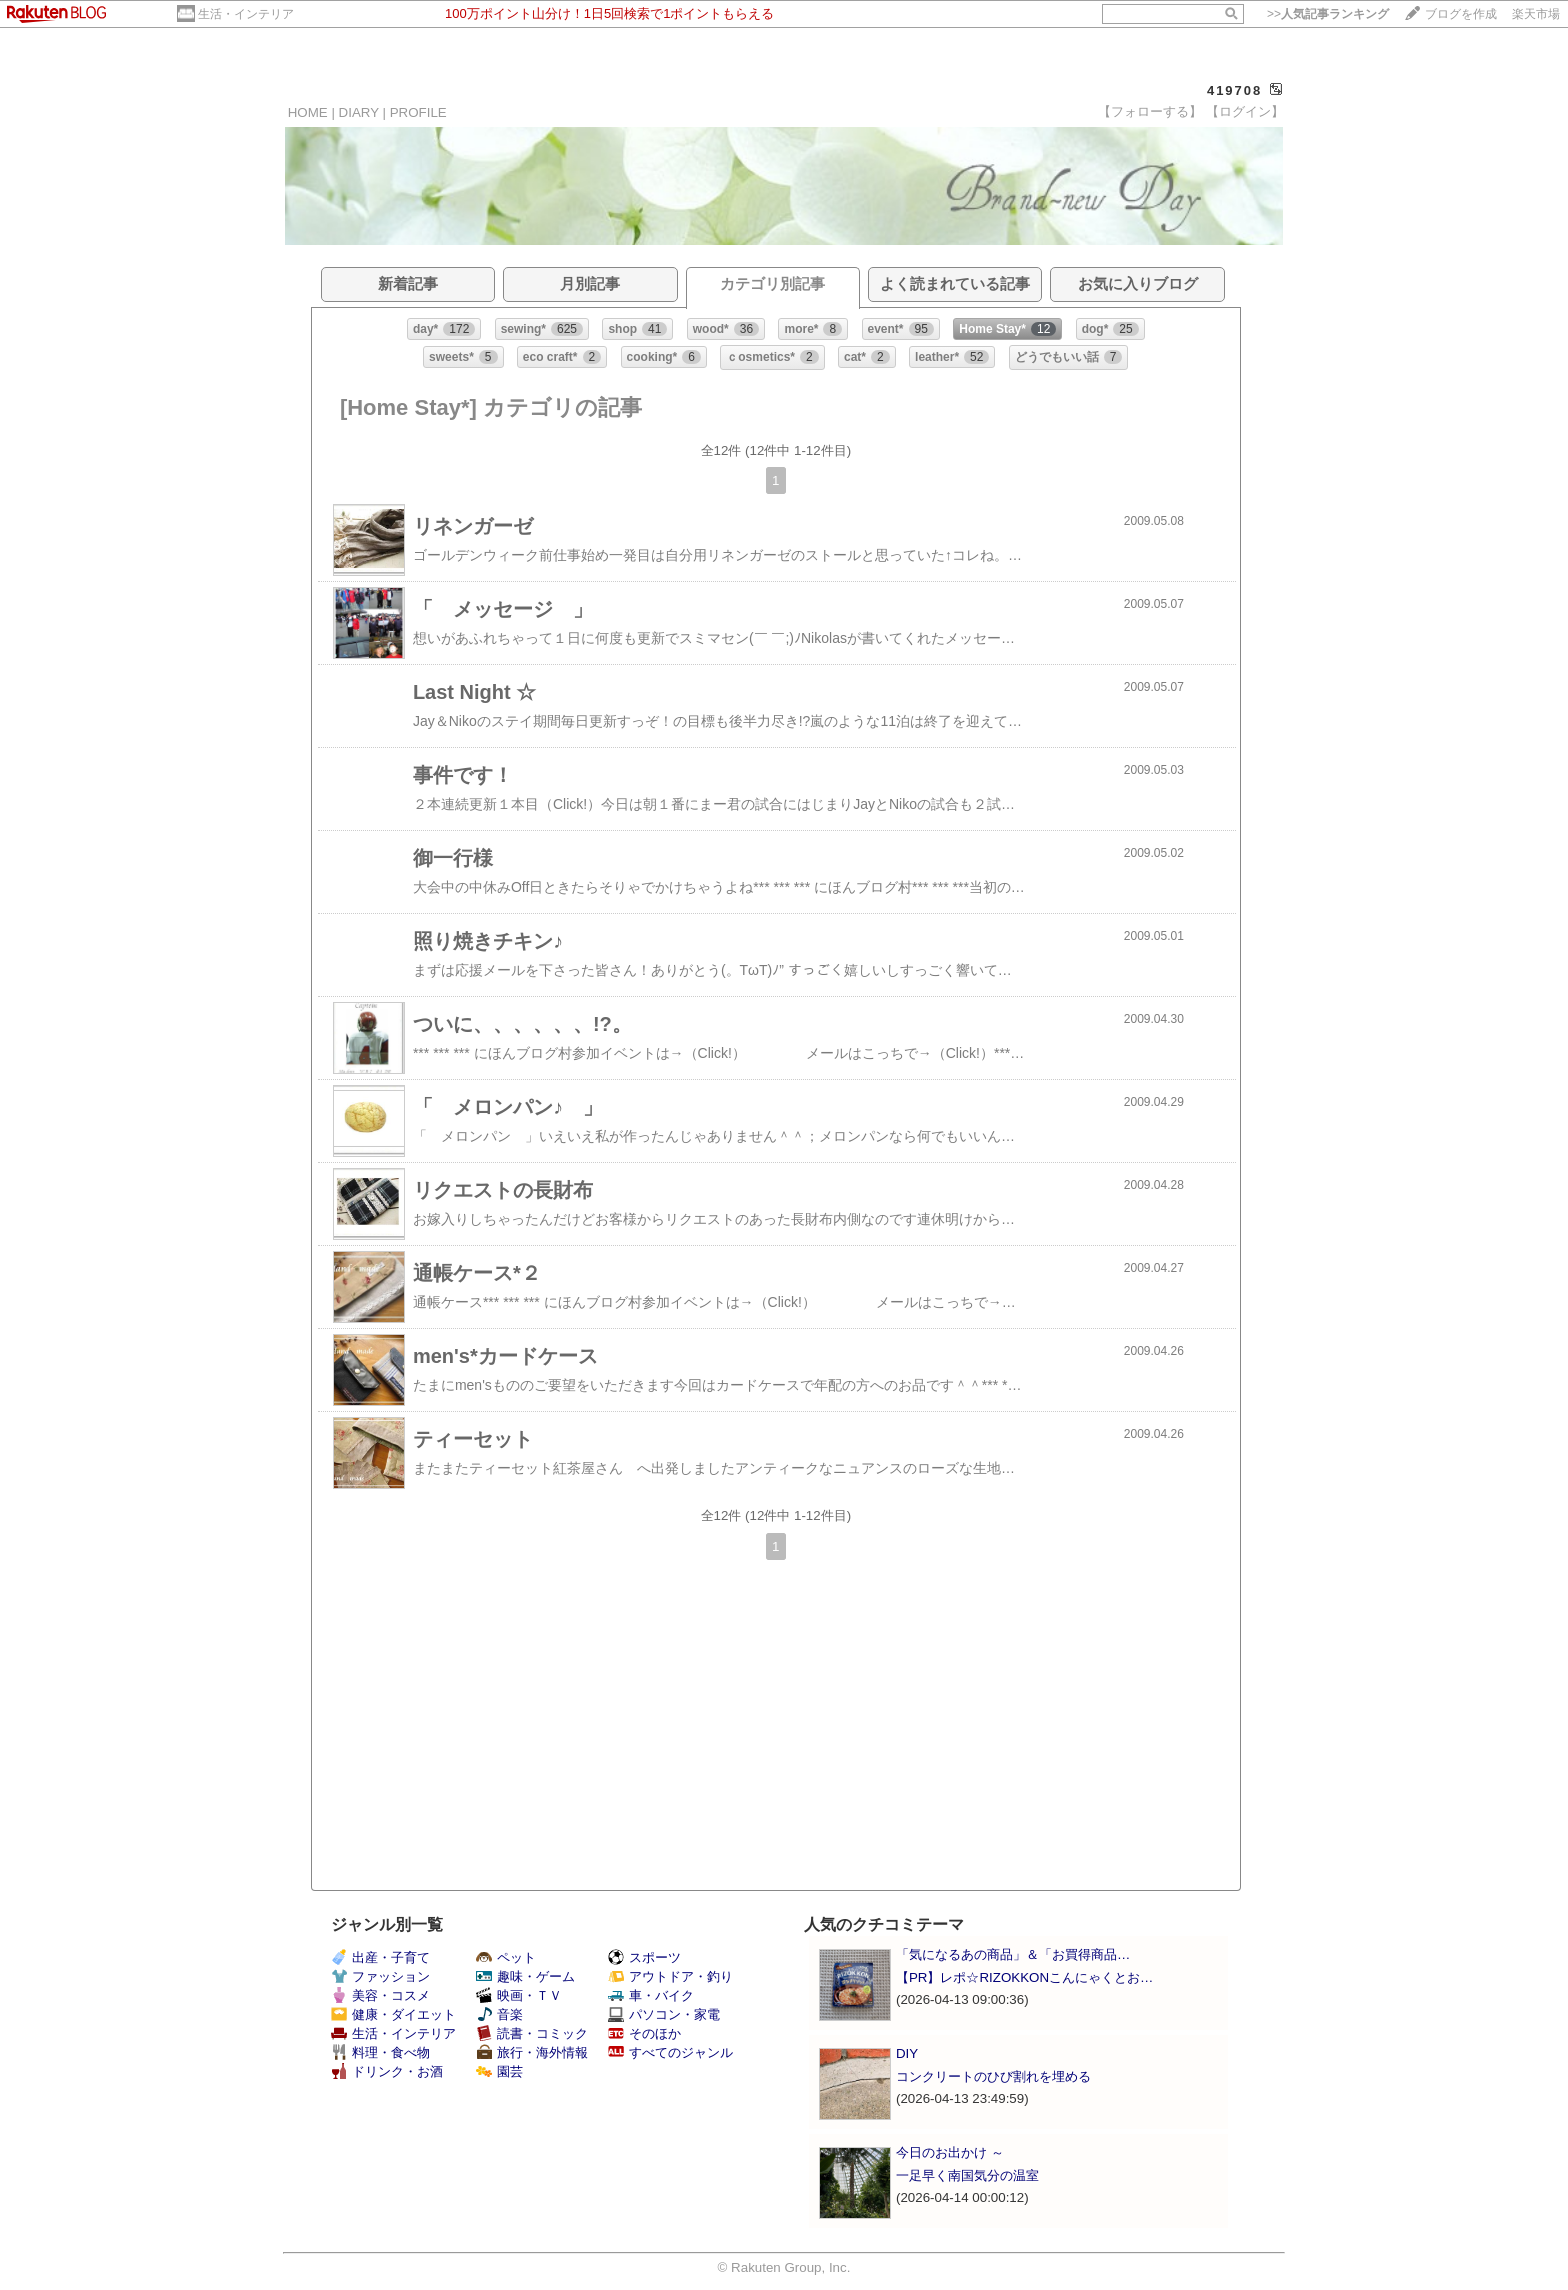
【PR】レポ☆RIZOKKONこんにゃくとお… (1024, 1977)
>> (1328, 14)
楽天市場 (1536, 14)
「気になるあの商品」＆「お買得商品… (1013, 1954)
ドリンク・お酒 (387, 2071)
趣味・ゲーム (525, 1976)
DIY (913, 2053)
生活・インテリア (246, 14)
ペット (506, 1957)
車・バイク (651, 1995)
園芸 (499, 2071)
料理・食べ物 (380, 2052)
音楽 (499, 2014)
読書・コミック (532, 2033)
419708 (1234, 90)
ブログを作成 (1461, 14)
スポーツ (644, 1957)
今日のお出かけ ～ (950, 2152)
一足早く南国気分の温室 (967, 2175)
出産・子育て (380, 1957)
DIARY (359, 112)
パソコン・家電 (664, 2014)
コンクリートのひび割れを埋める (993, 2076)
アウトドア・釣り (670, 1976)
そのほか (644, 2033)
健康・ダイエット (393, 2014)
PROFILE (418, 112)
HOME (308, 112)
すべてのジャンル (670, 2052)
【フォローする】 (1150, 111)
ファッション (380, 1976)
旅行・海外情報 (532, 2052)
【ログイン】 (1245, 111)
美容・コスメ (380, 1995)
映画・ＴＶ (519, 1995)
